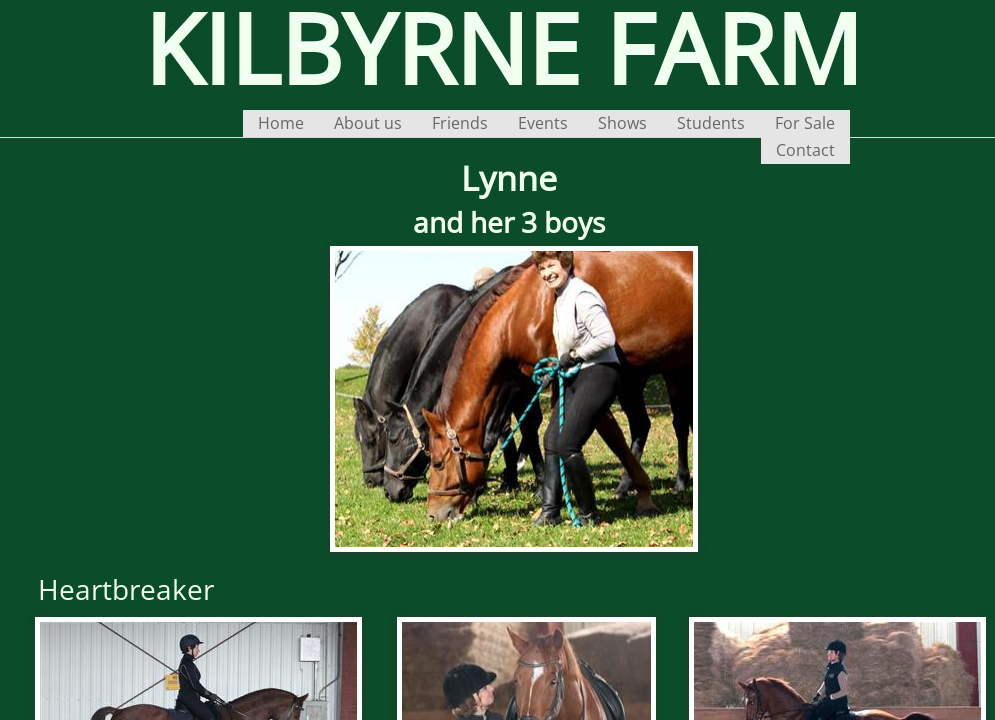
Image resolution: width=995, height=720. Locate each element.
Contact (805, 150)
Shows (622, 123)
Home (281, 123)
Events (543, 123)
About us (368, 123)
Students (711, 123)
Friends (460, 123)
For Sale (805, 123)
